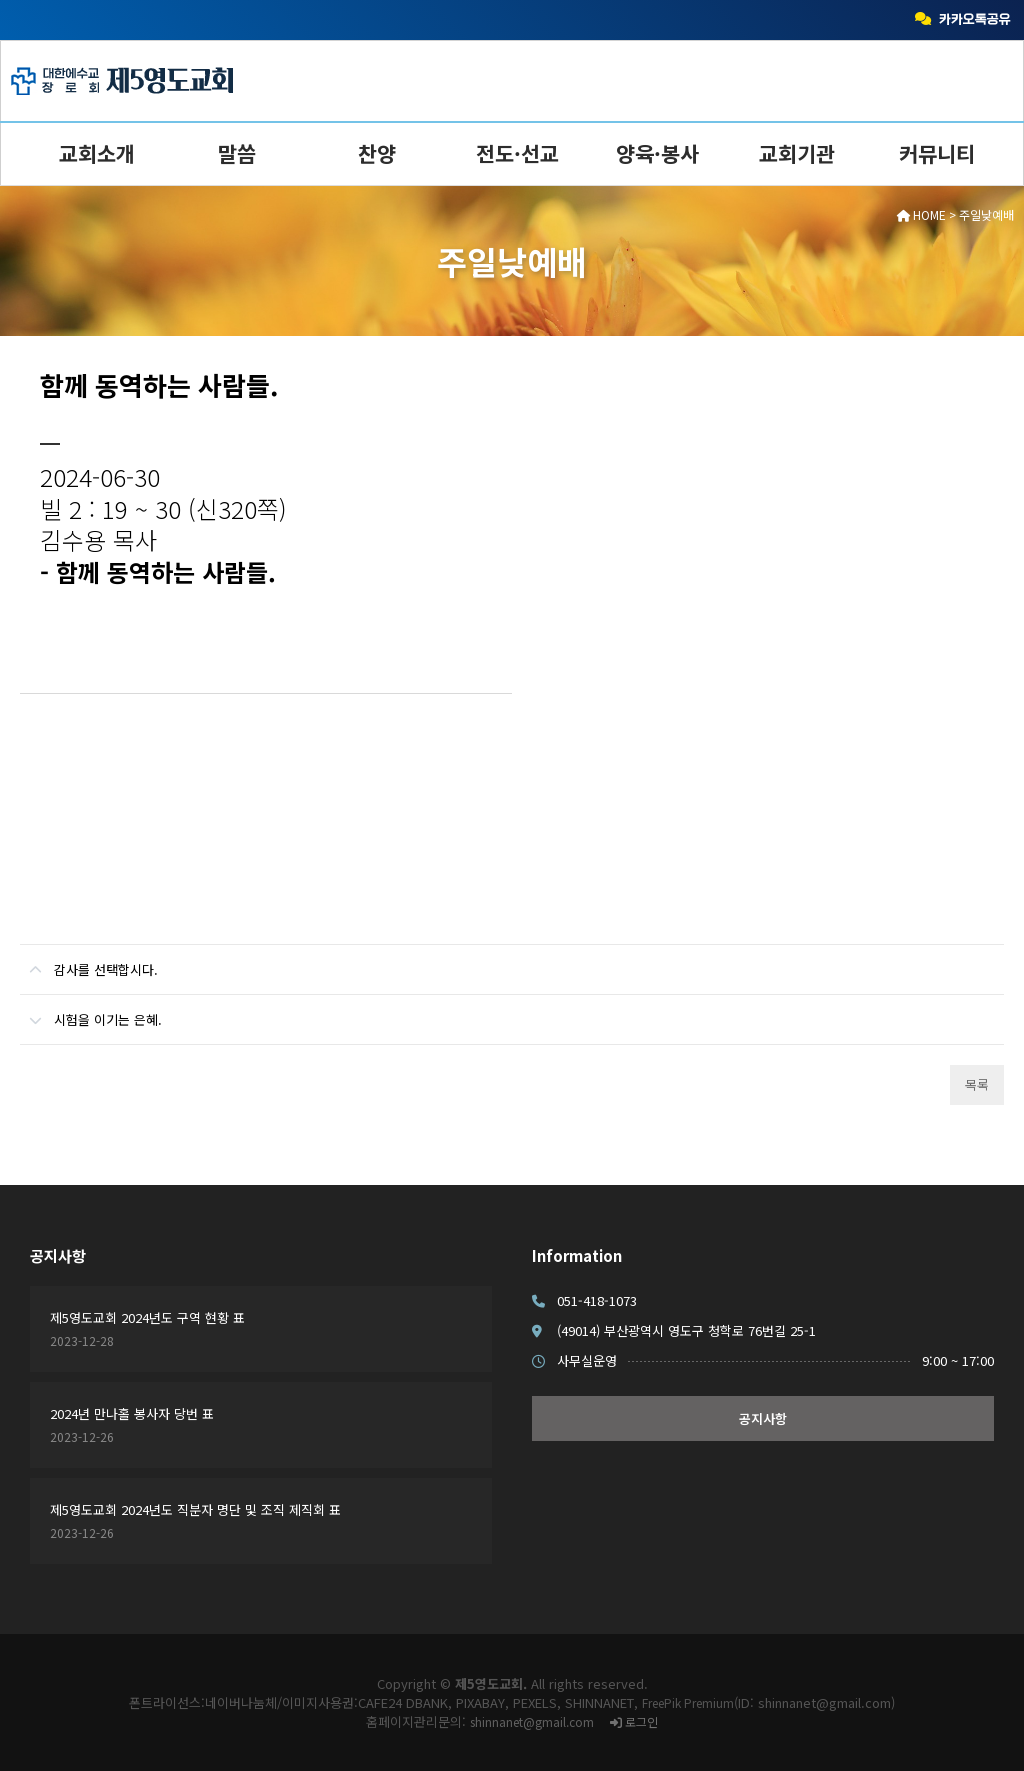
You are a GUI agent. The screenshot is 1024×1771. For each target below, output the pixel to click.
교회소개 (97, 153)
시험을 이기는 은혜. (91, 1012)
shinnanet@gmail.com (532, 1721)
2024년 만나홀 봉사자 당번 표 (132, 1413)
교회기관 (797, 153)
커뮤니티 (937, 153)
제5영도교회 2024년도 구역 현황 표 (147, 1317)
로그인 (634, 1721)
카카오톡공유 (963, 19)
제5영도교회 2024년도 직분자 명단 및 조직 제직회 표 (195, 1509)
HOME (921, 214)
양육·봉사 (657, 153)
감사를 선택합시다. (89, 962)
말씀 (237, 153)
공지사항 (58, 1255)
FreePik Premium (688, 1702)
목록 (977, 1084)
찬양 (377, 153)
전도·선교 (517, 153)
